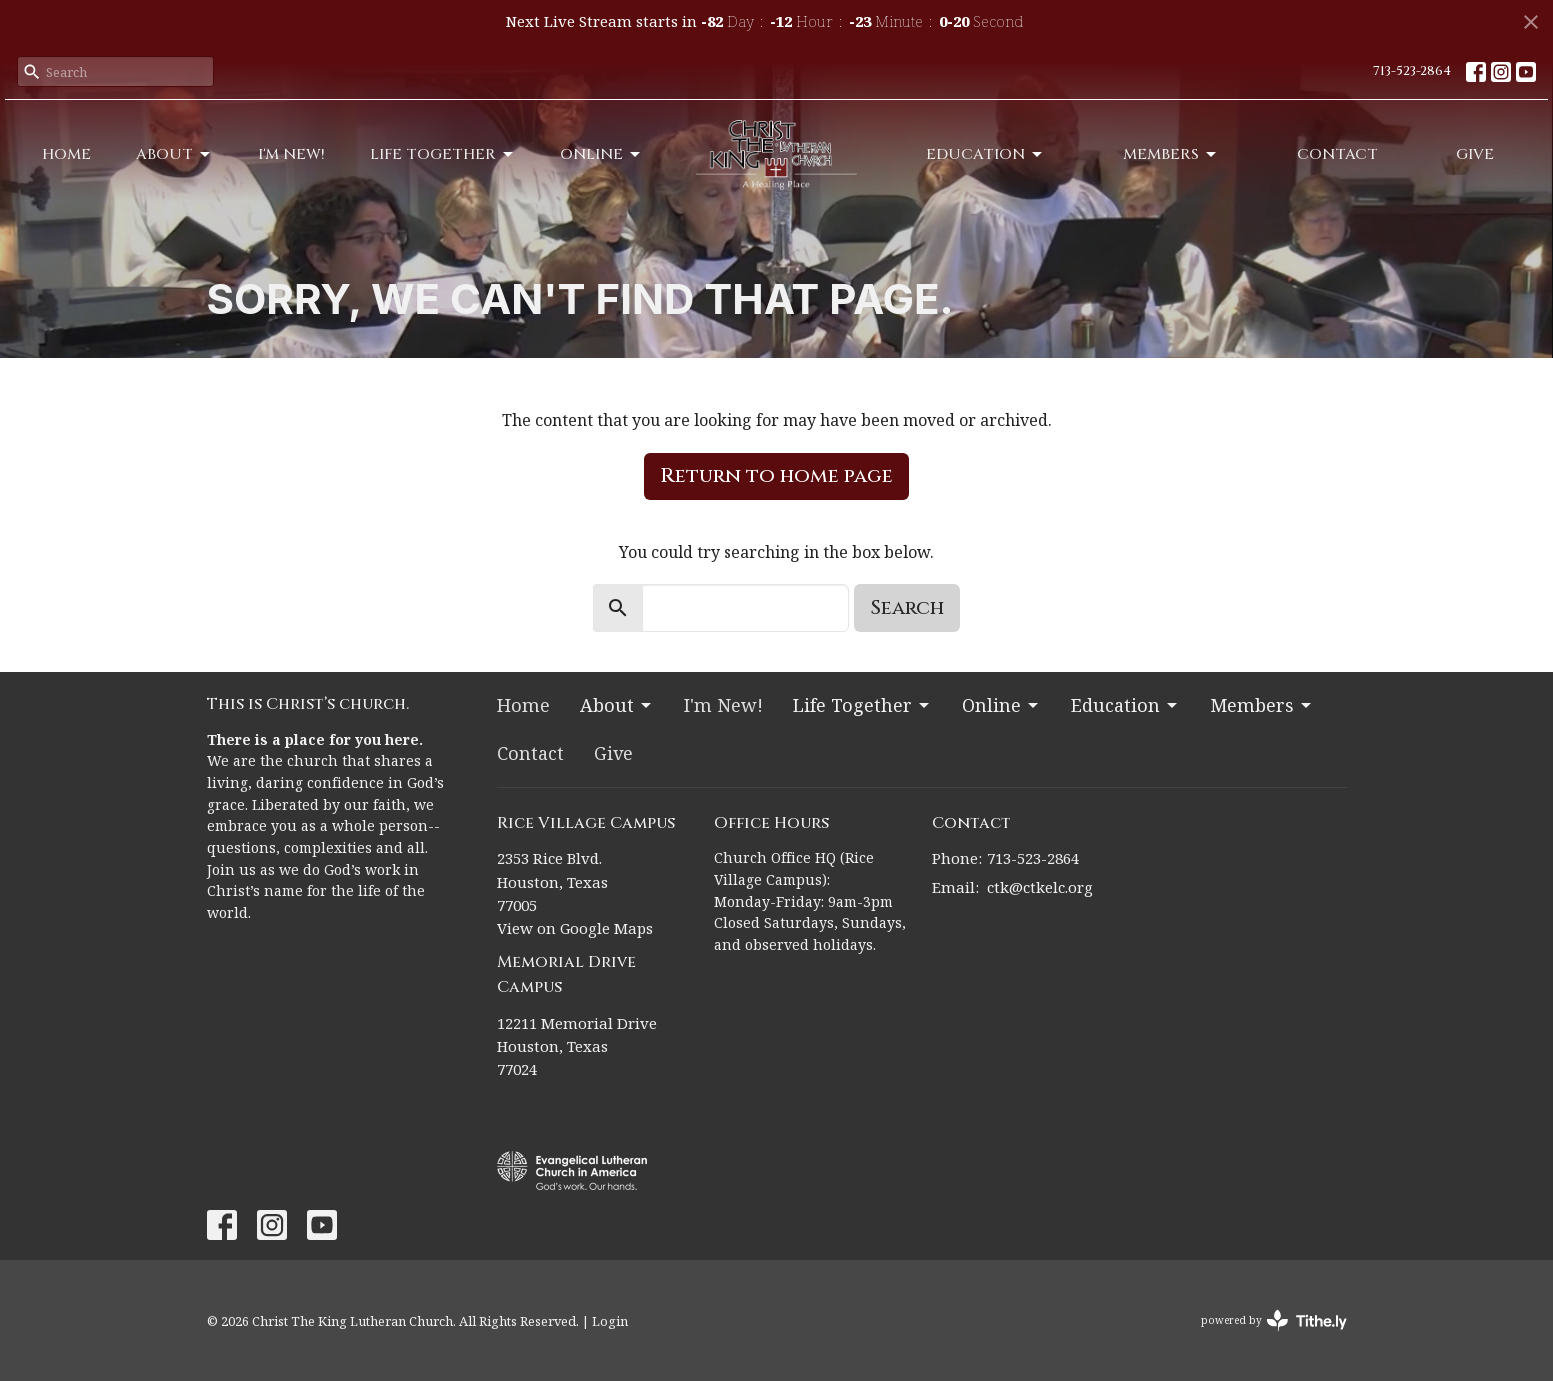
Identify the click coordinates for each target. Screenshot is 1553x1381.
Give (1475, 154)
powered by (1274, 1320)
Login (610, 1321)
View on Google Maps (575, 928)
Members (1171, 154)
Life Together (443, 154)
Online (601, 154)
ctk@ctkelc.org (1040, 887)
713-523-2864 (1412, 71)
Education (985, 154)
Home (66, 154)
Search (907, 607)
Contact (1337, 154)
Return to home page (776, 475)
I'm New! (291, 154)
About (174, 154)
